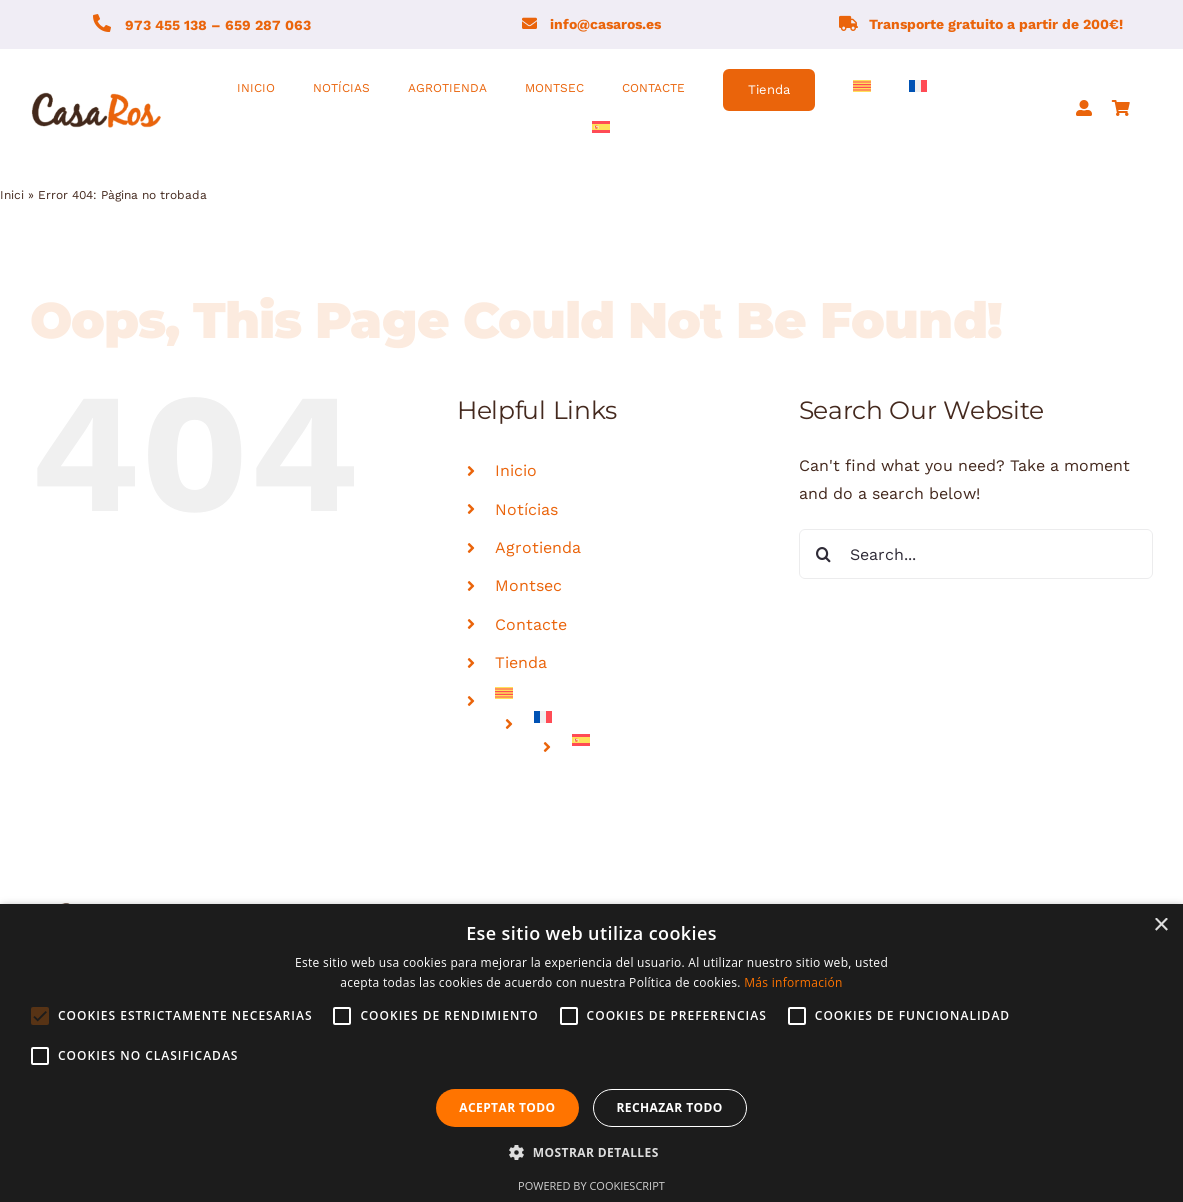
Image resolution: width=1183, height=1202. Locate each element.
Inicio (516, 470)
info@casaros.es (605, 24)
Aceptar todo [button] (507, 1107)
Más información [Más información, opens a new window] (793, 982)
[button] (591, 1153)
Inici (12, 195)
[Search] (824, 554)
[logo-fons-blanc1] (97, 94)
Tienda (521, 662)
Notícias (526, 509)
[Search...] (976, 554)
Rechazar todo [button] (670, 1107)
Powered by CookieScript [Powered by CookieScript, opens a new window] (591, 1185)
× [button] (1160, 925)
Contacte (531, 624)
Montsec (528, 585)
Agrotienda (538, 547)
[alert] (591, 1053)
